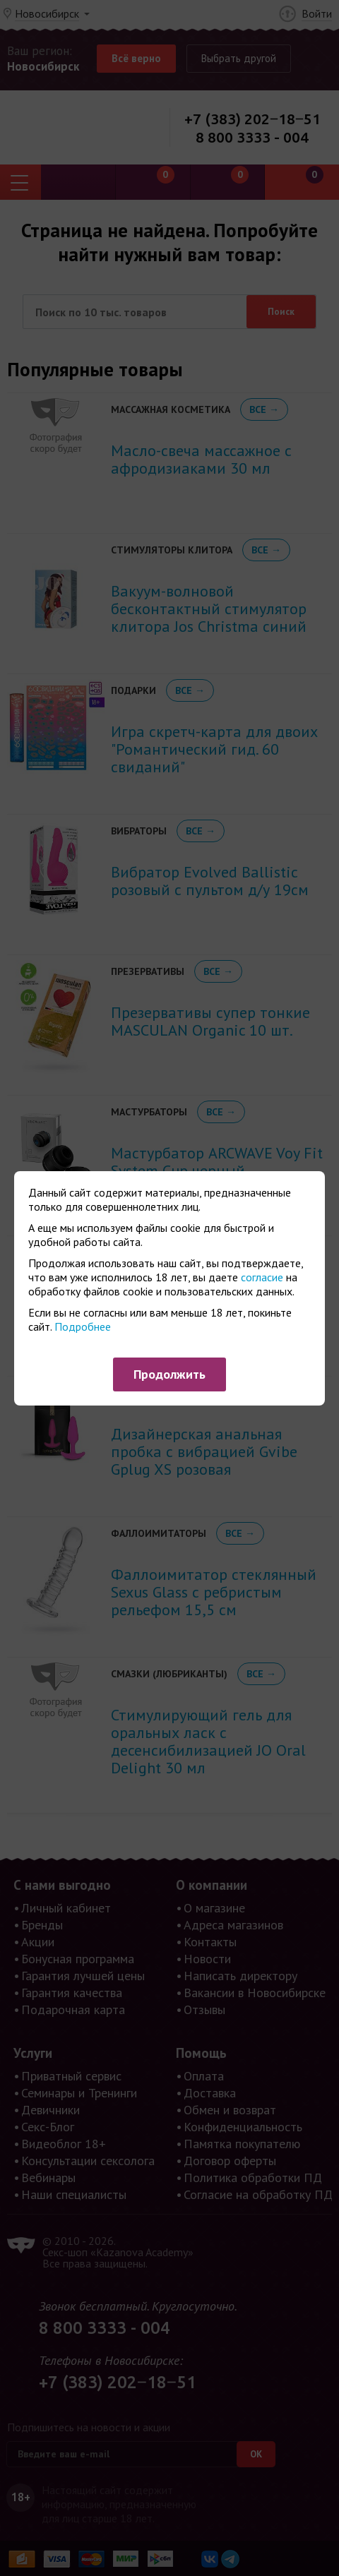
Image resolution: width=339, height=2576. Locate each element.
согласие (262, 1277)
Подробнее (82, 1326)
